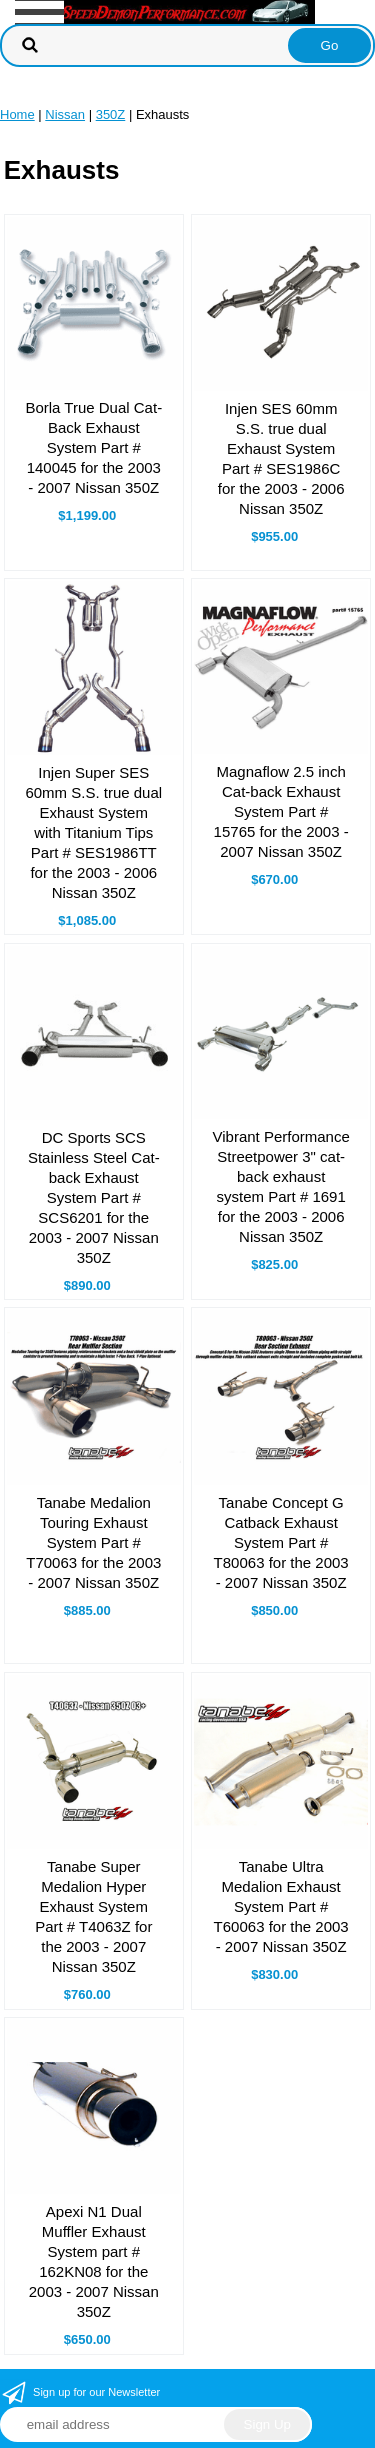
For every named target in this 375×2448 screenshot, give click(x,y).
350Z (111, 114)
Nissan (65, 114)
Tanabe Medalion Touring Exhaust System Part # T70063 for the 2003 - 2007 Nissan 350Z (93, 1542)
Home (17, 114)
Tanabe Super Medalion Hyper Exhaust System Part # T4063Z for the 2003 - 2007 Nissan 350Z (93, 1916)
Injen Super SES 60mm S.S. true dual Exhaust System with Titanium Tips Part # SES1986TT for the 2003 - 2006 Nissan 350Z (93, 832)
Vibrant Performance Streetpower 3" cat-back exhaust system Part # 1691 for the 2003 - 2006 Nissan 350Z (281, 1186)
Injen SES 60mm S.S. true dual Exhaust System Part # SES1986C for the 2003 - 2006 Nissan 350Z (281, 458)
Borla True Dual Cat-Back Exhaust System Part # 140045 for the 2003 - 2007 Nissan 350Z (93, 447)
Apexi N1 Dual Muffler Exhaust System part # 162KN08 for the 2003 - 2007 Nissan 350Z (94, 2261)
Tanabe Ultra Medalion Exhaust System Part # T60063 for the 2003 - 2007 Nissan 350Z (281, 1906)
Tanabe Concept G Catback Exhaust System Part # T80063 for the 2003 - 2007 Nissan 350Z (281, 1542)
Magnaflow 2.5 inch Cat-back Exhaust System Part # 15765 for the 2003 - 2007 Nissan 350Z (281, 811)
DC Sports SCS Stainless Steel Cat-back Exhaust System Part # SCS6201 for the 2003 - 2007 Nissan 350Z (94, 1197)
